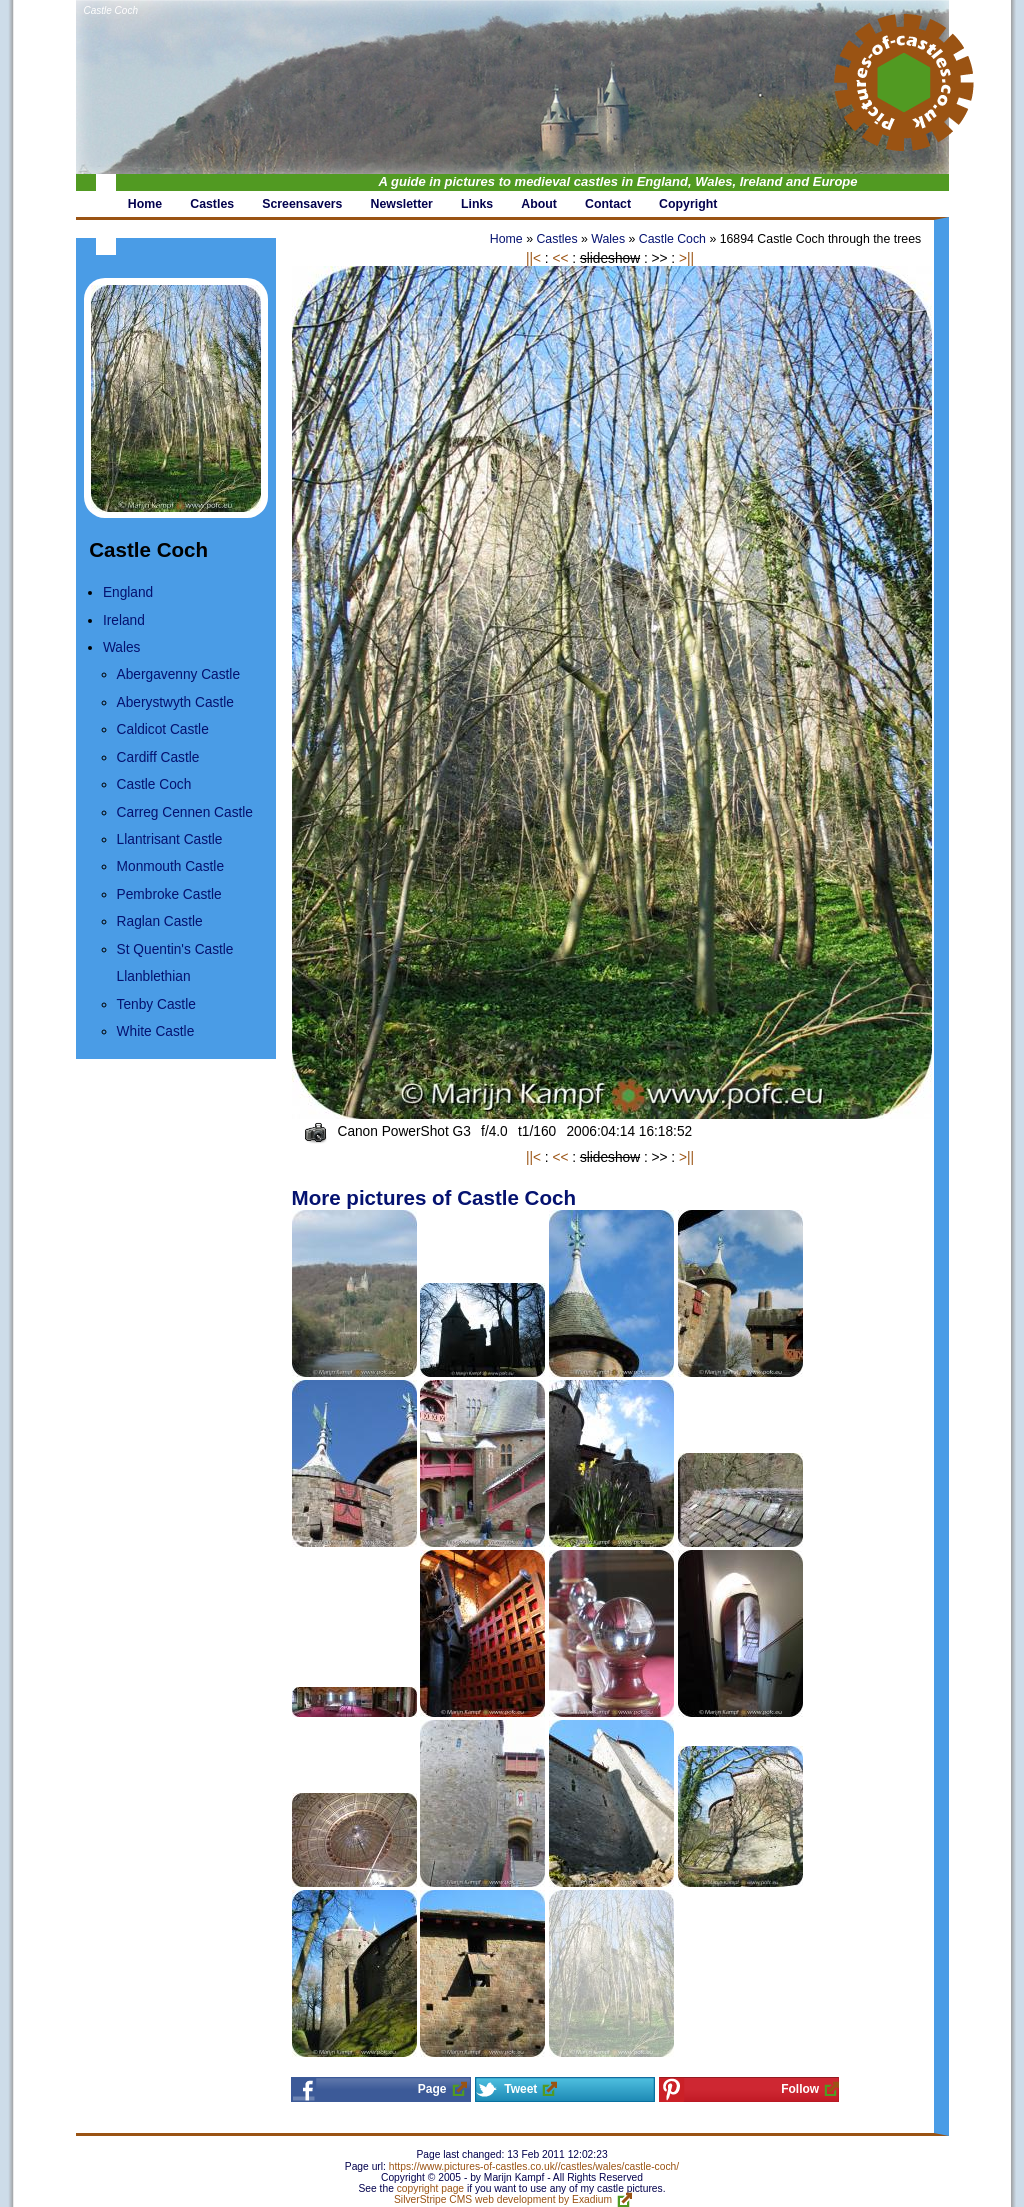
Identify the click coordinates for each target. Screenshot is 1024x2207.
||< (533, 258)
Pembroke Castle (169, 894)
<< (560, 258)
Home (506, 239)
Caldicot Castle (163, 729)
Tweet (520, 2089)
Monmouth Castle (170, 866)
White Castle (156, 1031)
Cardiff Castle (158, 757)
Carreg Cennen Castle (185, 812)
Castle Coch (111, 10)
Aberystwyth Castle (175, 702)
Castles (556, 239)
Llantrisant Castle (170, 839)
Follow (800, 2089)
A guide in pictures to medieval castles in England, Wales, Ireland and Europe (618, 181)
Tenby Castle (156, 1004)
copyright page (430, 2188)
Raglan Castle (160, 921)
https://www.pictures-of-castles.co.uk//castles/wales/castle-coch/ (534, 2166)
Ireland (124, 620)
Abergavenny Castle (178, 674)
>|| (686, 258)
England (128, 592)
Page (432, 2089)
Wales (122, 647)
